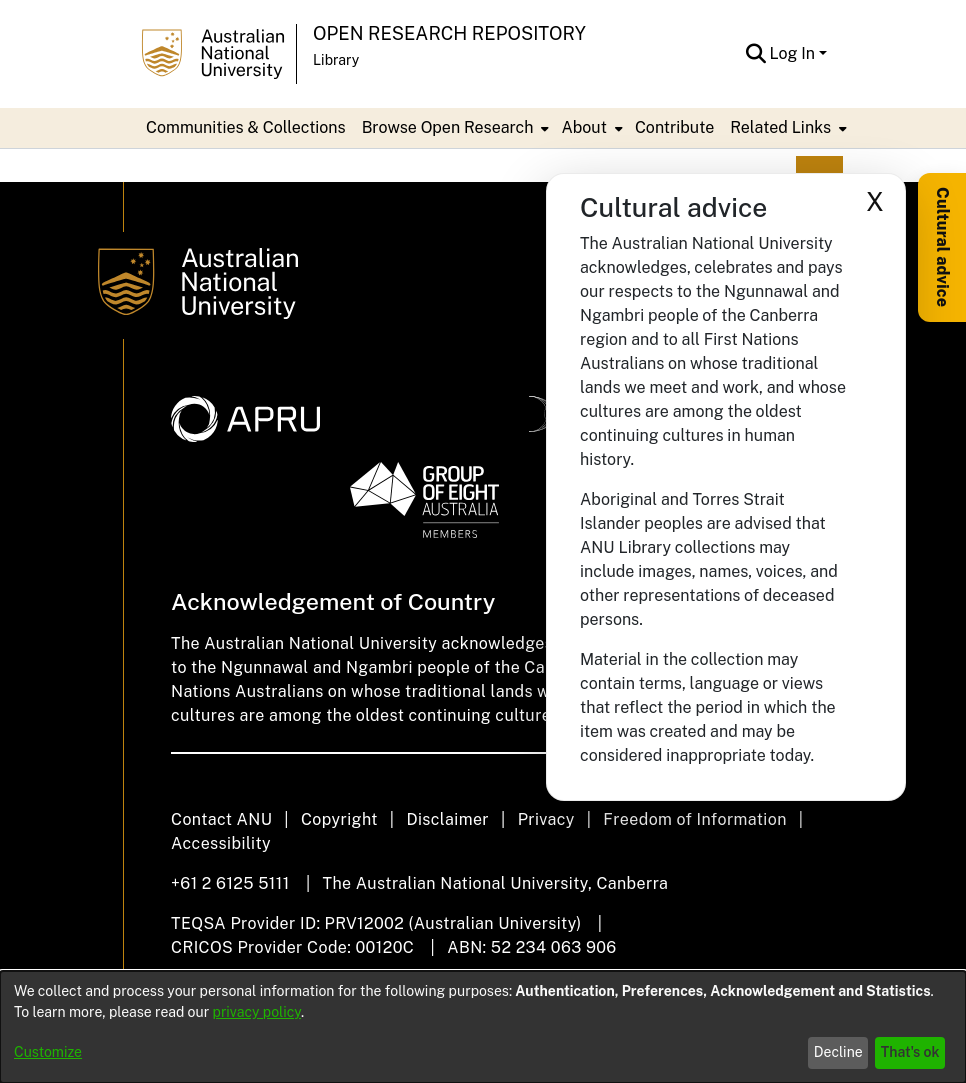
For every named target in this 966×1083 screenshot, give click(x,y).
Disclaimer (447, 819)
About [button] (583, 127)
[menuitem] (454, 128)
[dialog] (483, 1027)
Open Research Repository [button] (449, 33)
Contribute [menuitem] (674, 127)
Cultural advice (942, 247)
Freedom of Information (694, 819)
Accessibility (221, 843)
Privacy (546, 819)
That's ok (910, 1052)
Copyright (339, 819)
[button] (756, 54)
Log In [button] (794, 53)
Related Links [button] (780, 127)
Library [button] (336, 60)
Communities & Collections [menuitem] (246, 127)
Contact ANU (221, 819)
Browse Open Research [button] (448, 127)
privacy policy (257, 1012)
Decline (838, 1052)
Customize (48, 1052)
